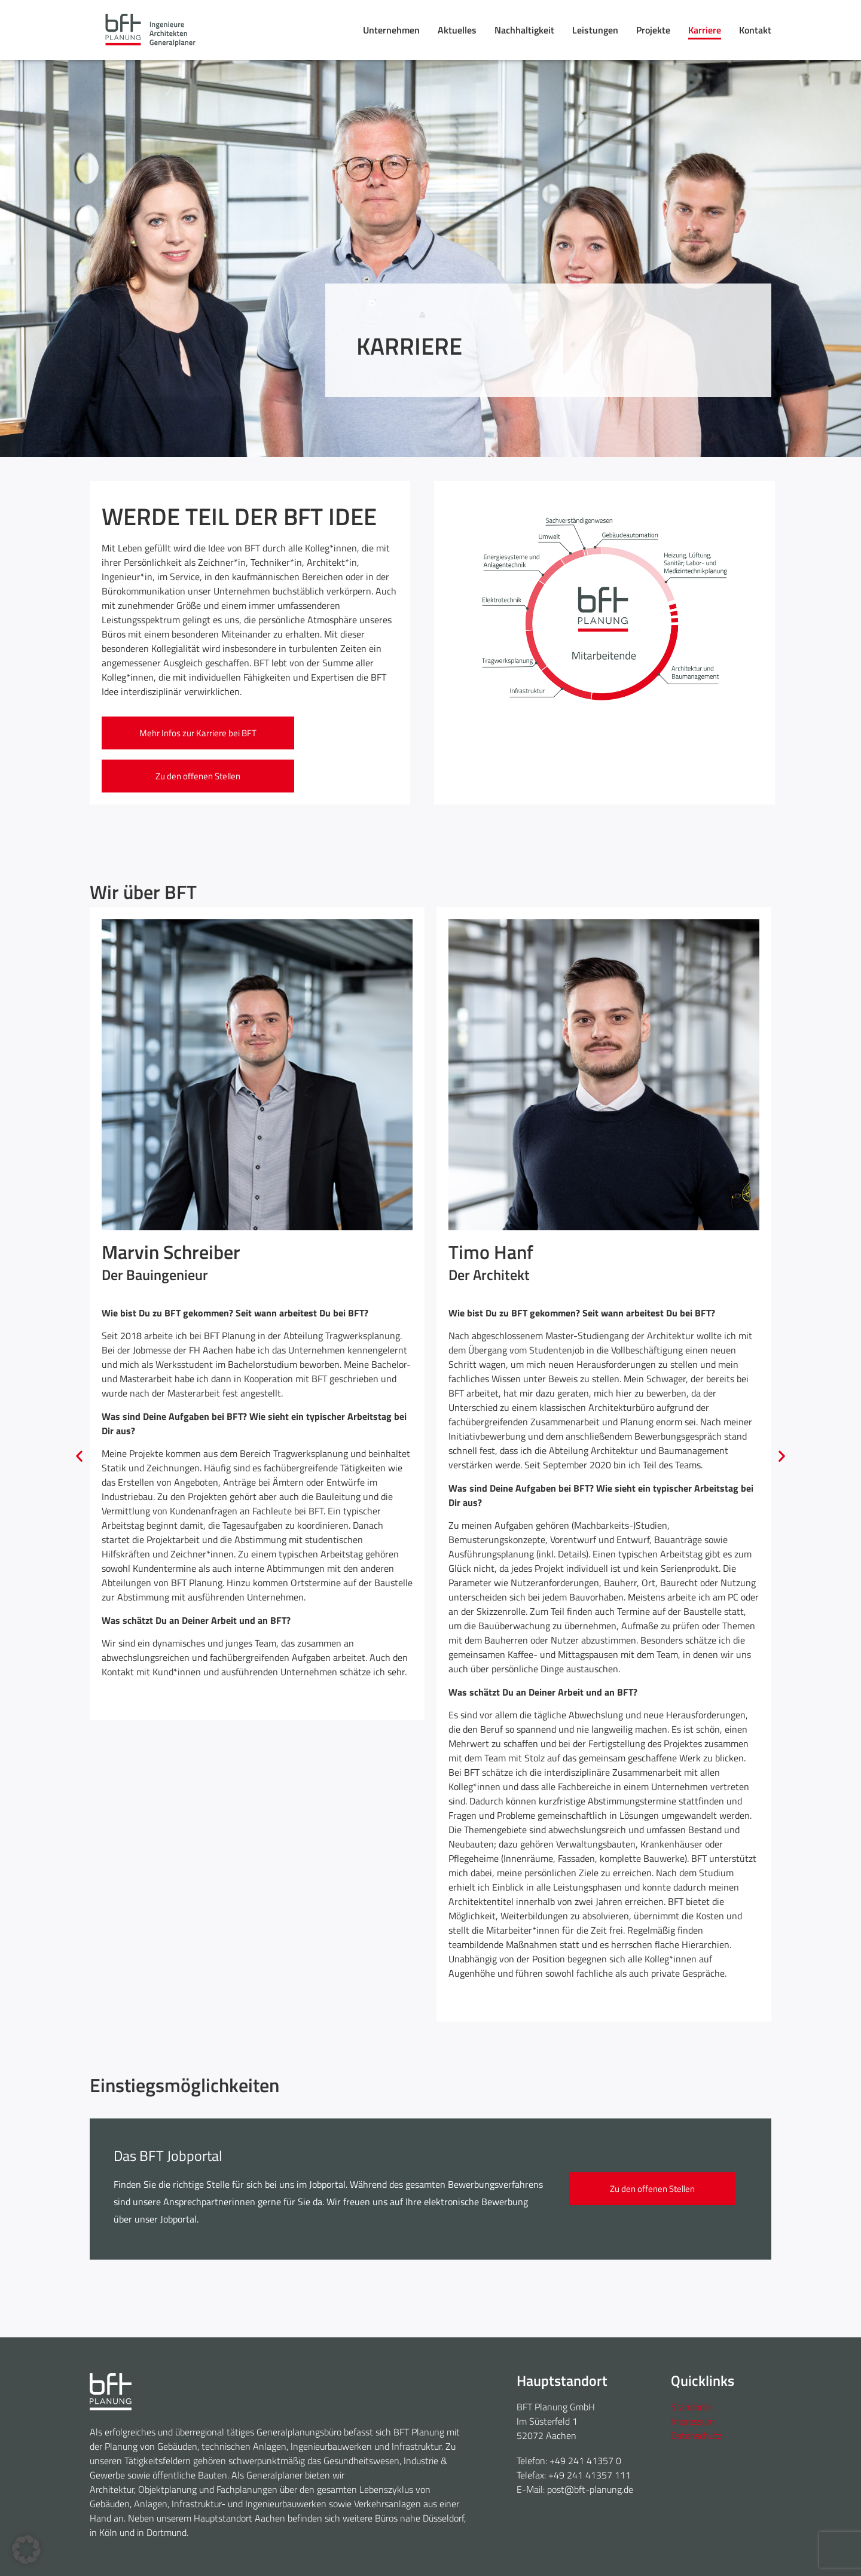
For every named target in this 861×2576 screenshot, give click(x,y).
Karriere (704, 30)
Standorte (691, 2407)
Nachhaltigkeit (524, 30)
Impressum (693, 2421)
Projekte (653, 30)
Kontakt (755, 30)
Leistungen (595, 30)
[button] (79, 1455)
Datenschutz (696, 2435)
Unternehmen (391, 30)
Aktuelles (457, 30)
